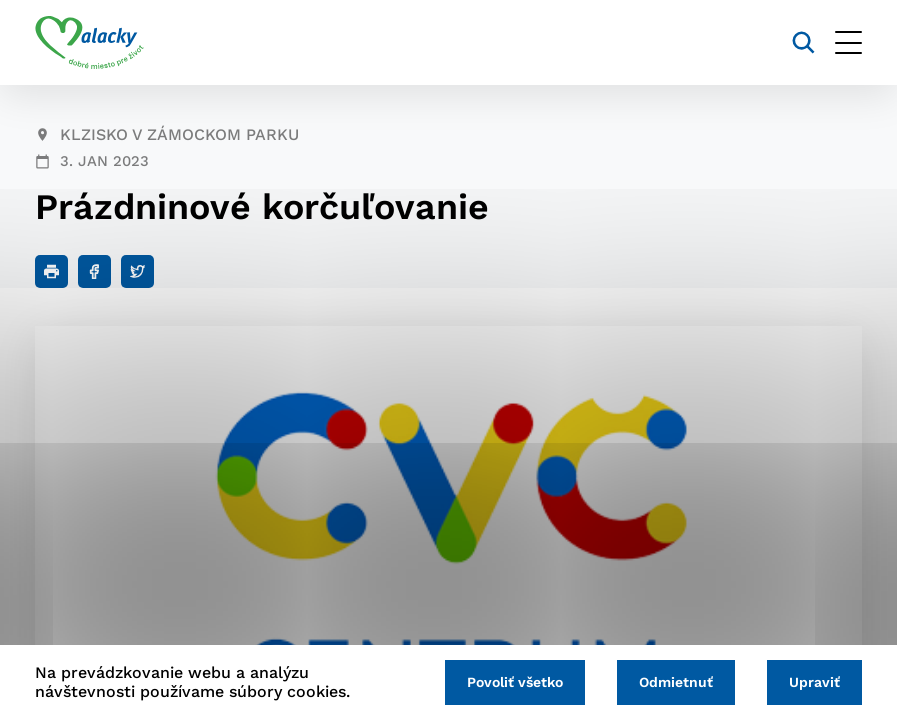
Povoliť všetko (515, 682)
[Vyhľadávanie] (803, 42)
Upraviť (814, 682)
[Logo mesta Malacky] (89, 43)
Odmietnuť (676, 682)
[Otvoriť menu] (848, 42)
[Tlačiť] (51, 271)
